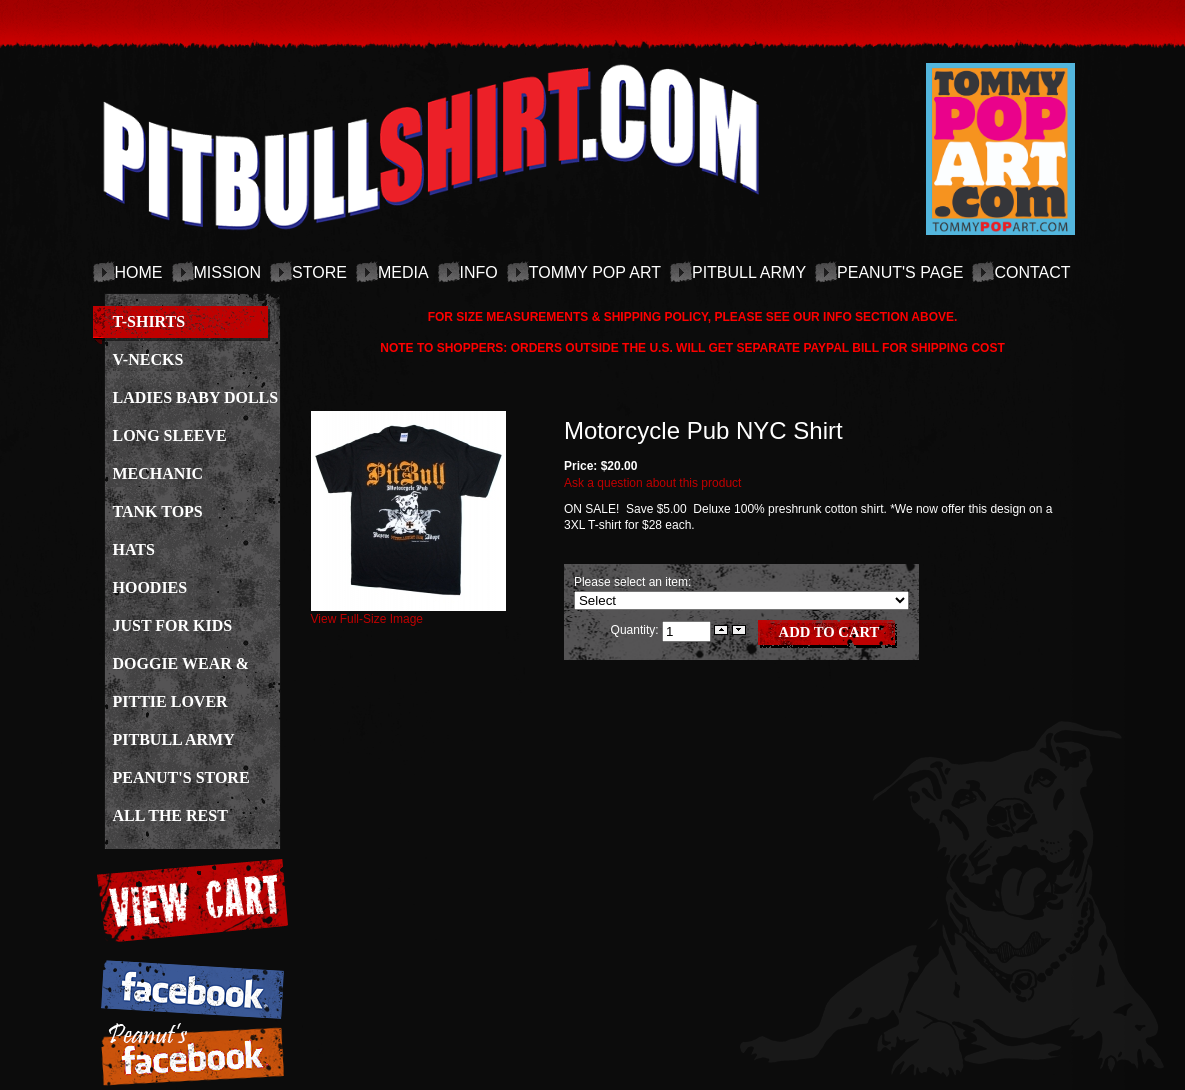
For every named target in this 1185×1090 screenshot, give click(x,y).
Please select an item (631, 582)
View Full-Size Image (408, 613)
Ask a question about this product (652, 483)
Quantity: (636, 629)
